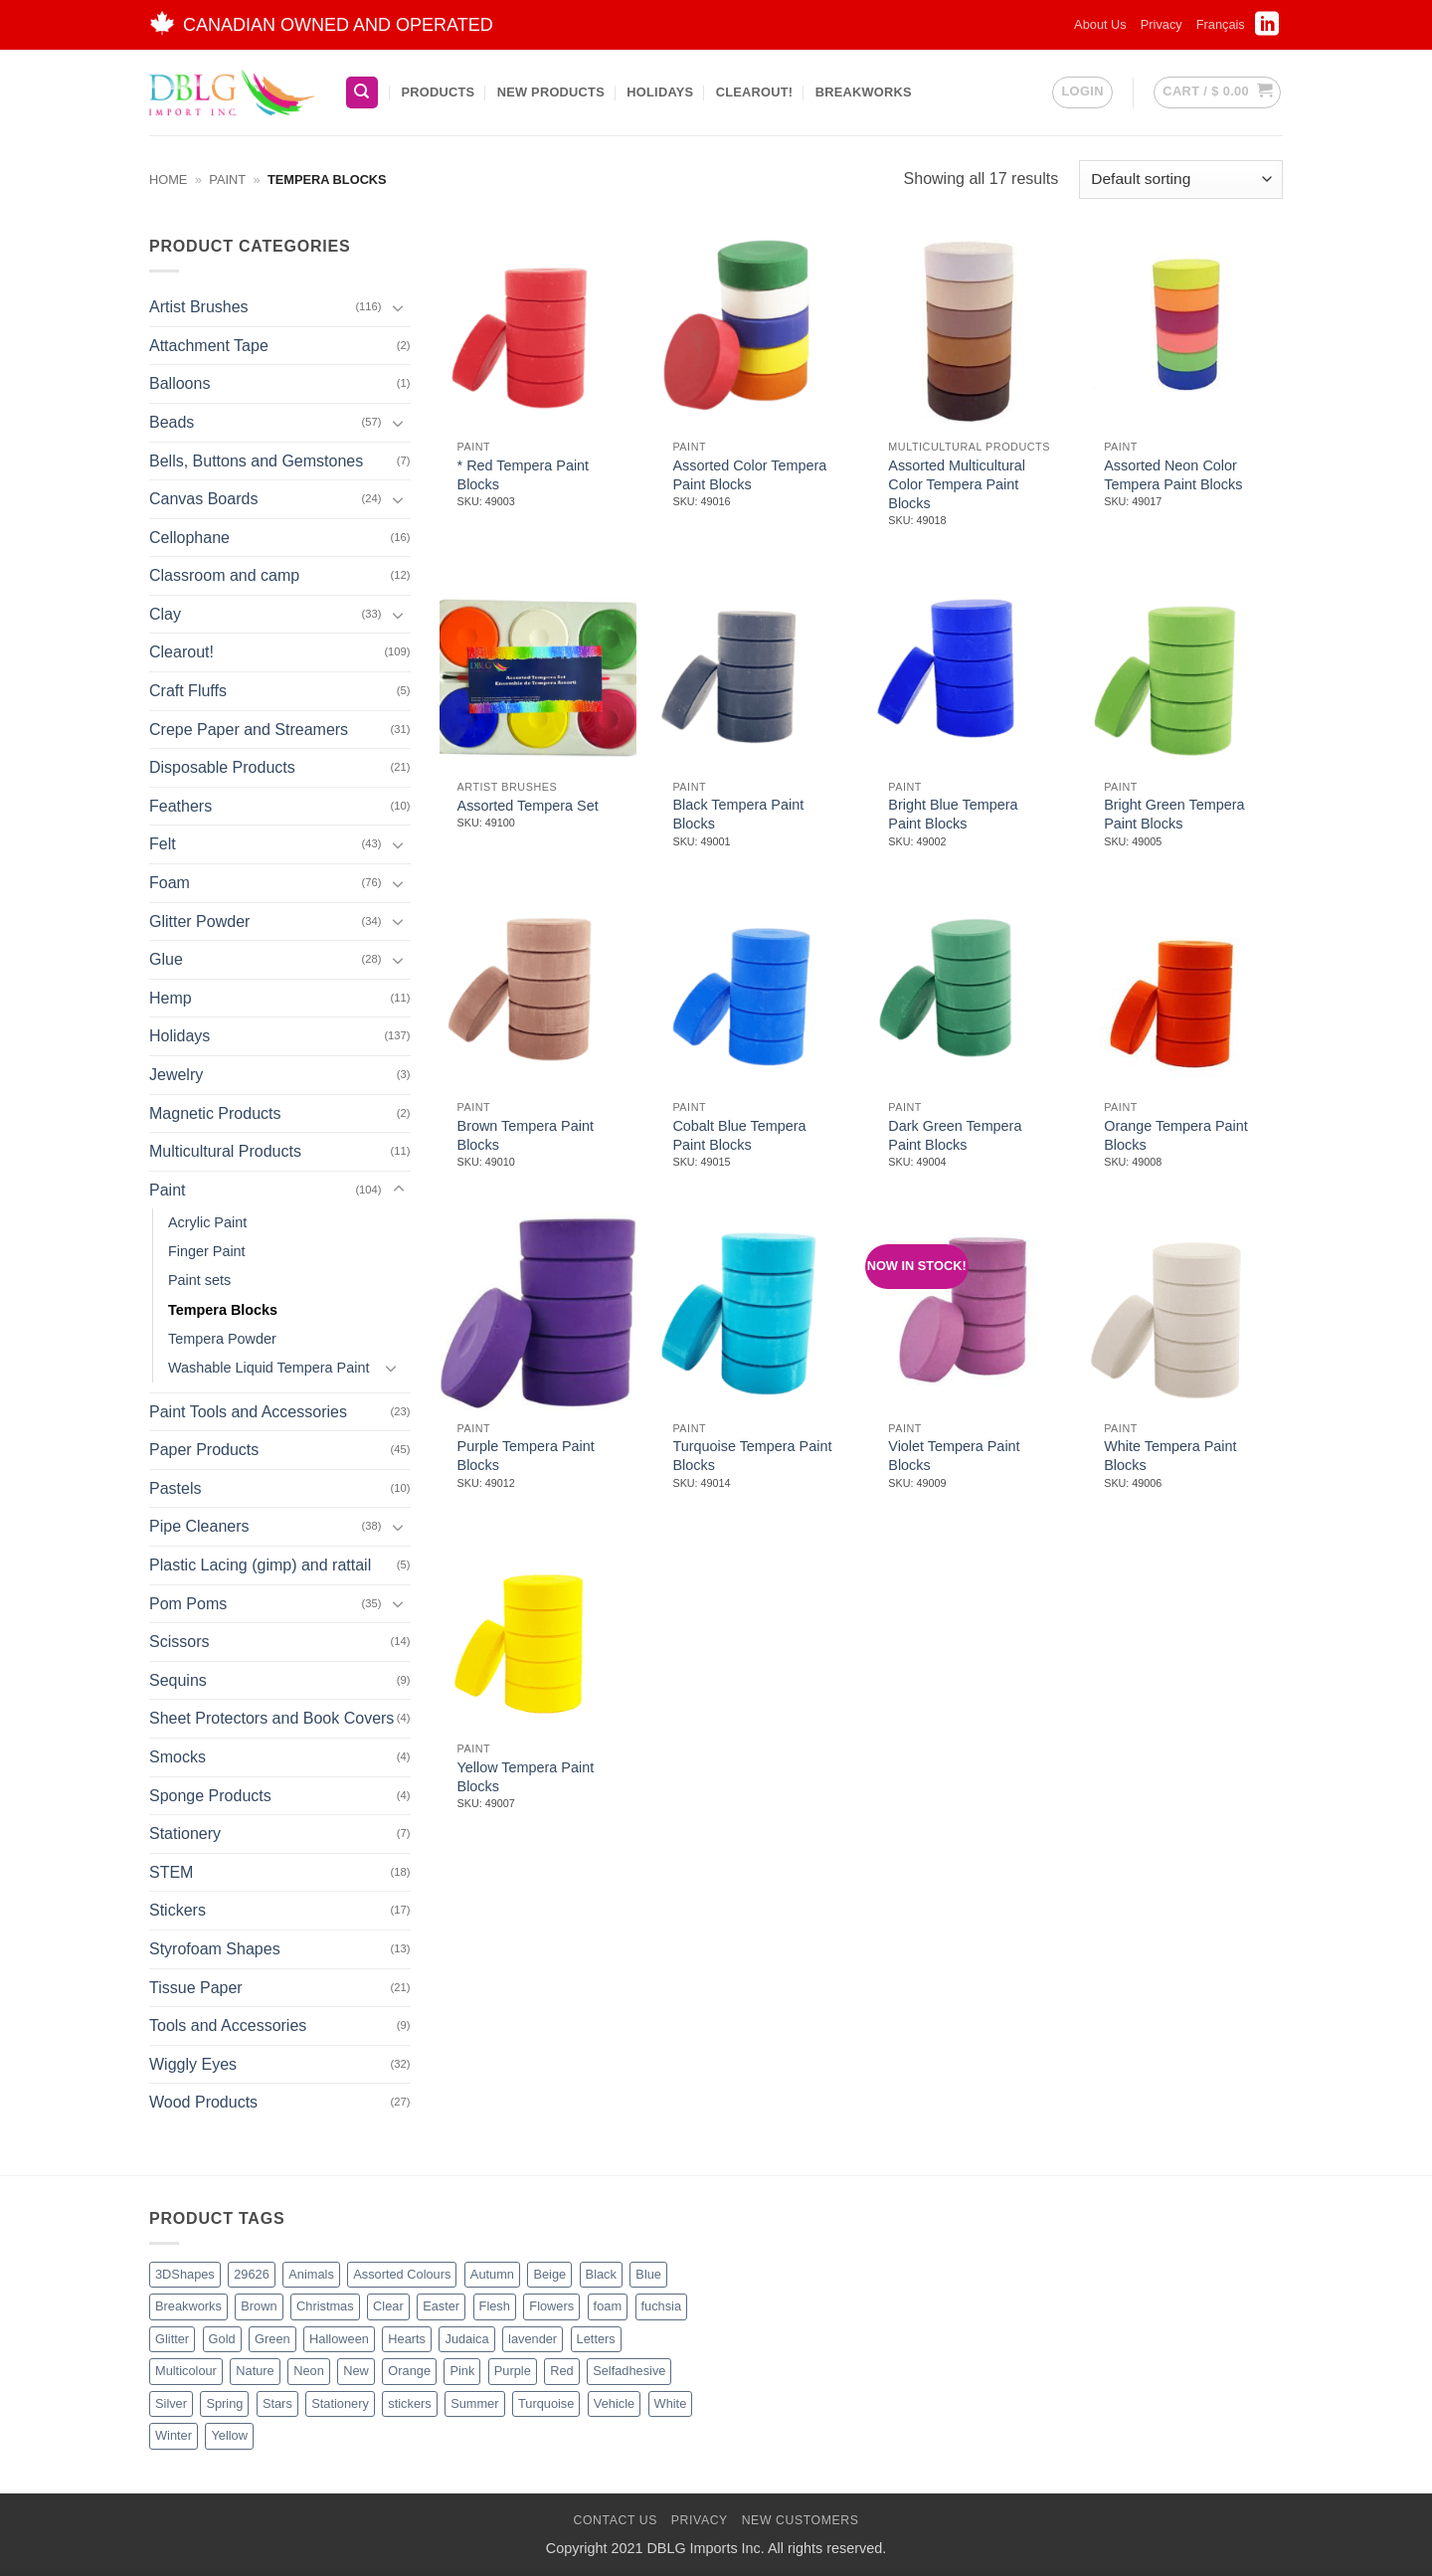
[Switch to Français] (1220, 25)
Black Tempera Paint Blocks (738, 814)
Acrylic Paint (207, 1222)
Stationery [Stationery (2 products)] (340, 2403)
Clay (165, 614)
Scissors (179, 1641)
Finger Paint (207, 1251)
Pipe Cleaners (199, 1526)
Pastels (175, 1488)
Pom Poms (188, 1603)
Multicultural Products (225, 1151)
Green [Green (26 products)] (272, 2338)
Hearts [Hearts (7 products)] (407, 2338)
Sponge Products (210, 1795)
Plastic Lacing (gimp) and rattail (260, 1565)
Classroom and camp (224, 575)
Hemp (170, 998)
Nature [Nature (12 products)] (254, 2370)
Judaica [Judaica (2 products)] (466, 2338)
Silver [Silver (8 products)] (171, 2403)
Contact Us (615, 2520)
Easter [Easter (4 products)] (441, 2306)
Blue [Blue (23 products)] (648, 2274)
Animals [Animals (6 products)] (311, 2274)
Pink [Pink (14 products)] (461, 2370)
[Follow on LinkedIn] (1267, 30)
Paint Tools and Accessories (248, 1411)
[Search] (362, 93)
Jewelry (176, 1074)
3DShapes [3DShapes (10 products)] (185, 2274)
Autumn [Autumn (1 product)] (492, 2274)
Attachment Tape (208, 345)
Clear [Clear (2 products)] (388, 2306)
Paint (227, 179)
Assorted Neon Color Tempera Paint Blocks (1173, 475)
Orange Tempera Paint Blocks (1176, 1135)
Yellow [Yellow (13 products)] (229, 2435)
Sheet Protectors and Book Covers (271, 1718)
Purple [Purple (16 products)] (512, 2370)
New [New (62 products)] (356, 2370)
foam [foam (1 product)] (608, 2306)
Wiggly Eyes (193, 2064)
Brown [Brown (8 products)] (258, 2306)
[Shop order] (1181, 179)
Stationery (185, 1833)
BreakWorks (863, 92)
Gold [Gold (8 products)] (222, 2338)
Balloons (179, 383)
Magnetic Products (215, 1113)
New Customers (800, 2520)
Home (168, 179)
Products (437, 92)
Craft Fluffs (188, 690)
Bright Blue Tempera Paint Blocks (952, 814)
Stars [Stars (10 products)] (277, 2403)
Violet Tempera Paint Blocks (953, 1455)
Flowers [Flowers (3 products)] (551, 2306)
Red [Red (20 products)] (561, 2370)
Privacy (1161, 24)
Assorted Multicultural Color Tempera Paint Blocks (956, 484)
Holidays (659, 92)
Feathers (180, 806)
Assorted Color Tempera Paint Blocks (749, 475)
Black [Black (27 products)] (601, 2274)
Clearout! (755, 92)
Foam (169, 882)
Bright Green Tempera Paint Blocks (1174, 814)
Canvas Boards (203, 498)
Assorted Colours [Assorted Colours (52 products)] (401, 2274)
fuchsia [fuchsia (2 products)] (661, 2306)
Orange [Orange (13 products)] (409, 2370)
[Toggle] (399, 307)
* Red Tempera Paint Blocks (523, 475)
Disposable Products (222, 767)
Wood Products (203, 2102)
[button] (1082, 92)
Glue (166, 959)
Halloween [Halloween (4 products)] (339, 2338)
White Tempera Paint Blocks (1170, 1455)
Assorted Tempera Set (528, 806)
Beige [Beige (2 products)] (549, 2274)
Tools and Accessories (227, 2025)
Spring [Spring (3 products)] (224, 2403)
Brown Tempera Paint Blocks (525, 1135)
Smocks (177, 1756)
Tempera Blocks (222, 1309)
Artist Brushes (199, 306)
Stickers (177, 1910)
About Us (1100, 24)
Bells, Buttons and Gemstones (256, 460)
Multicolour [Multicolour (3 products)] (186, 2370)
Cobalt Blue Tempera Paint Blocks (739, 1135)
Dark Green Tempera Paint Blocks (954, 1135)
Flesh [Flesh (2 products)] (494, 2306)
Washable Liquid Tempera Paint (268, 1368)
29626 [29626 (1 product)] (251, 2274)
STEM (171, 1872)
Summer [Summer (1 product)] (474, 2403)
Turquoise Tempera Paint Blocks (751, 1455)
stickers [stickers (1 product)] (409, 2403)
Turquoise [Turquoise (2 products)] (546, 2403)
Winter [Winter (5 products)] (173, 2435)
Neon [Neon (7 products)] (308, 2370)
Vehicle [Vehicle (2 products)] (614, 2403)
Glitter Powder (199, 921)
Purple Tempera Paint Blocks (526, 1455)
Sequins (178, 1680)
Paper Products (204, 1449)
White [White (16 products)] (670, 2403)
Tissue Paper (196, 1986)
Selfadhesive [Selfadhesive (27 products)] (629, 2370)
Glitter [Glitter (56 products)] (172, 2338)
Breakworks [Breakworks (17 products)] (188, 2306)
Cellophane (189, 537)
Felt (162, 843)
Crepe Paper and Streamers (248, 729)
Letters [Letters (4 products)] (596, 2338)
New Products (551, 92)
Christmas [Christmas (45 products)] (325, 2306)
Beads (171, 422)
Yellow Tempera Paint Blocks (526, 1776)
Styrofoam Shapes (214, 1948)
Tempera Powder (222, 1338)
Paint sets (199, 1280)
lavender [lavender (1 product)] (532, 2338)
